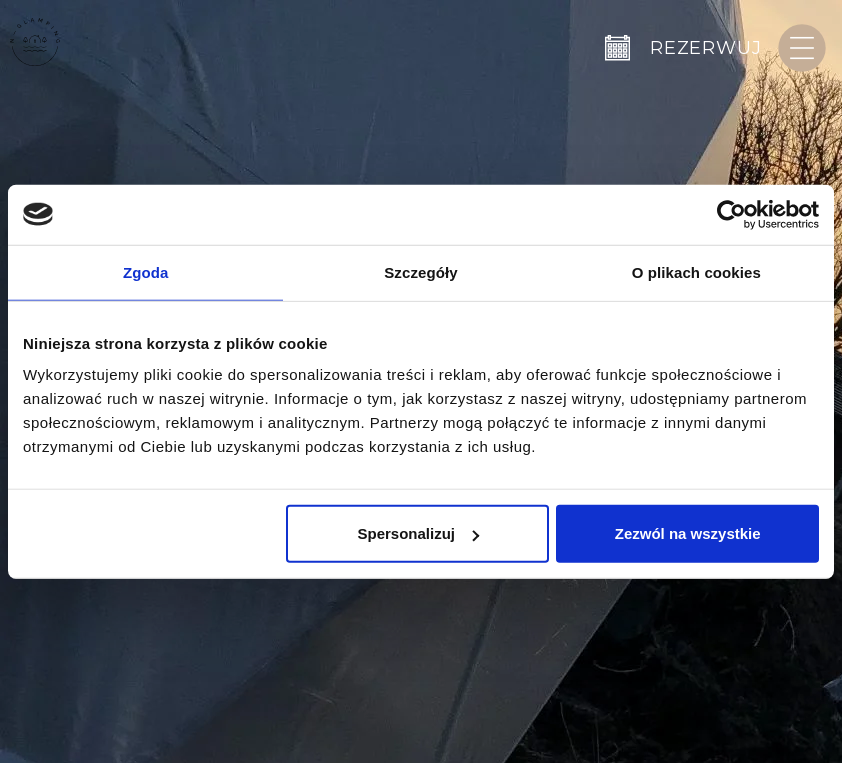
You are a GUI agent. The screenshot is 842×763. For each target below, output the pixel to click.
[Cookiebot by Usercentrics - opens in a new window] (731, 214)
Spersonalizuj (418, 533)
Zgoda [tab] (146, 271)
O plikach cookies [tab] (696, 271)
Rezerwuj (706, 48)
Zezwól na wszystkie (688, 533)
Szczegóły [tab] (420, 271)
